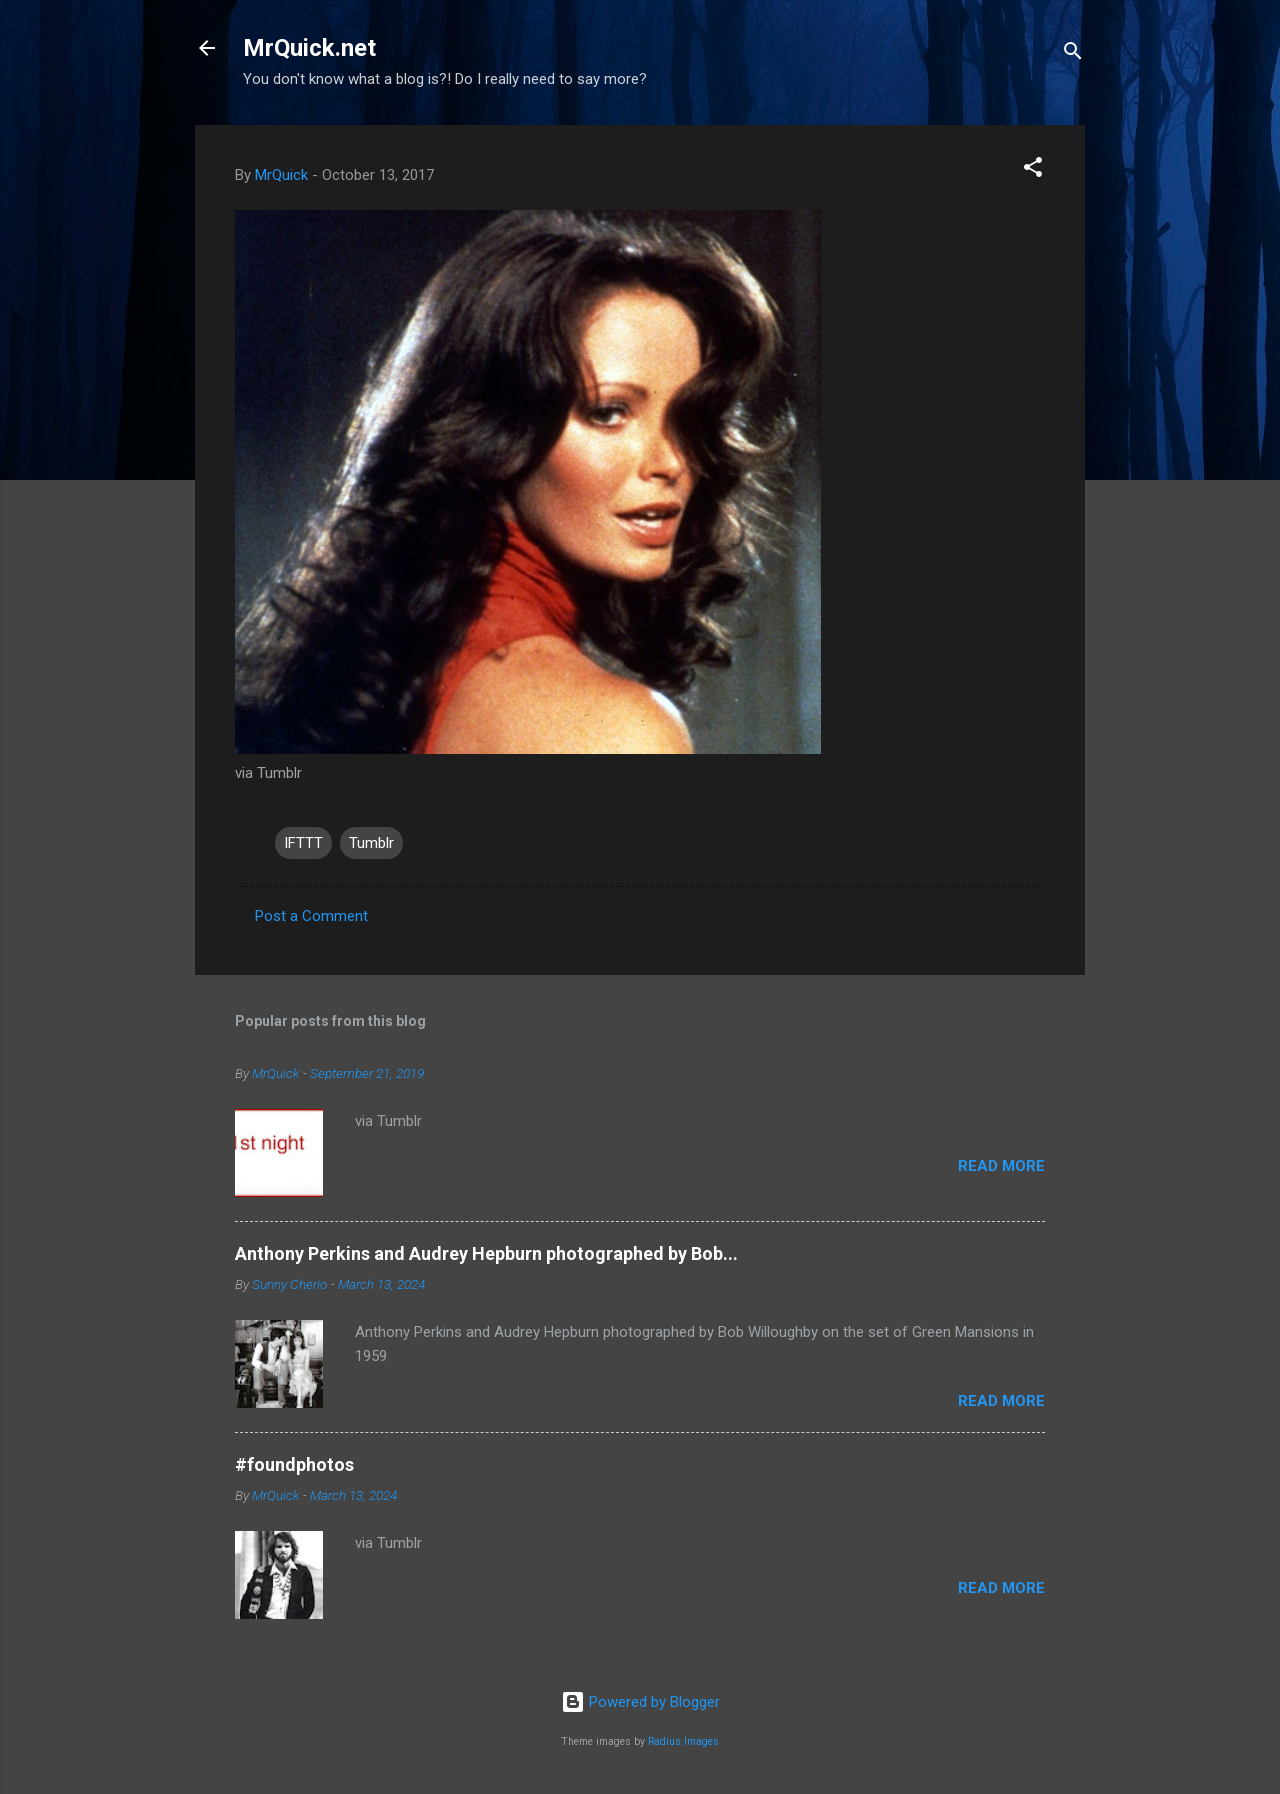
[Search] (1073, 54)
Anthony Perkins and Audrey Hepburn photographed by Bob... (486, 1253)
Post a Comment (311, 916)
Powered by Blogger (640, 1702)
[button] (1033, 170)
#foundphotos (294, 1464)
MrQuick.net (309, 48)
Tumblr (371, 843)
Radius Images (683, 1741)
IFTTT (303, 843)
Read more (1001, 1166)
